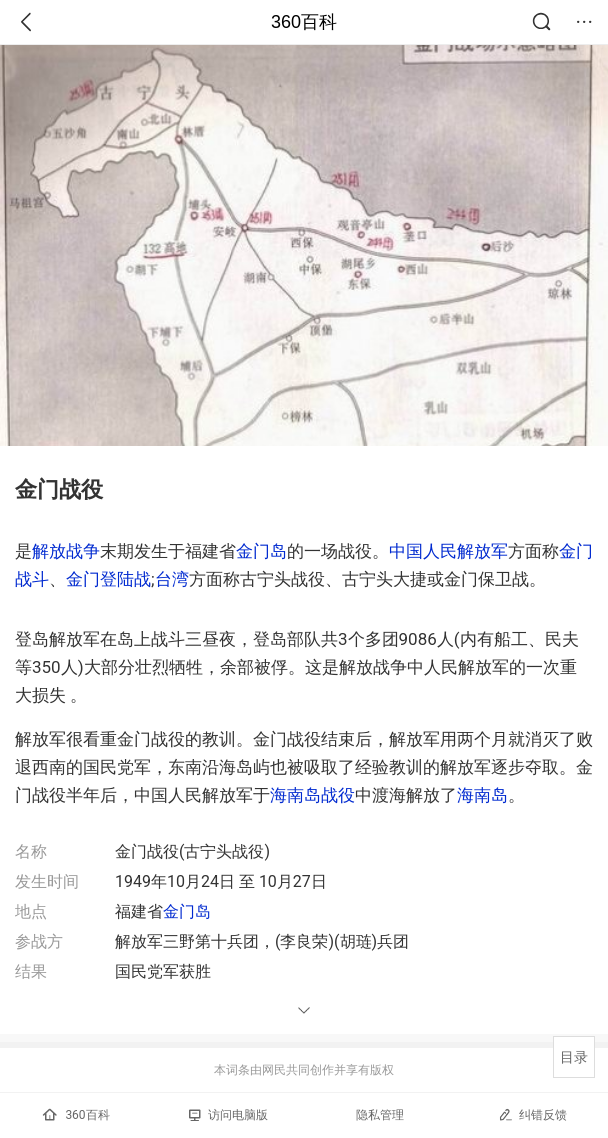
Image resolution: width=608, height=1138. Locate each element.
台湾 (172, 579)
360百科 (304, 22)
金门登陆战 (108, 579)
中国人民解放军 (448, 551)
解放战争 (66, 551)
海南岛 (482, 795)
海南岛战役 (312, 795)
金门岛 (261, 551)
